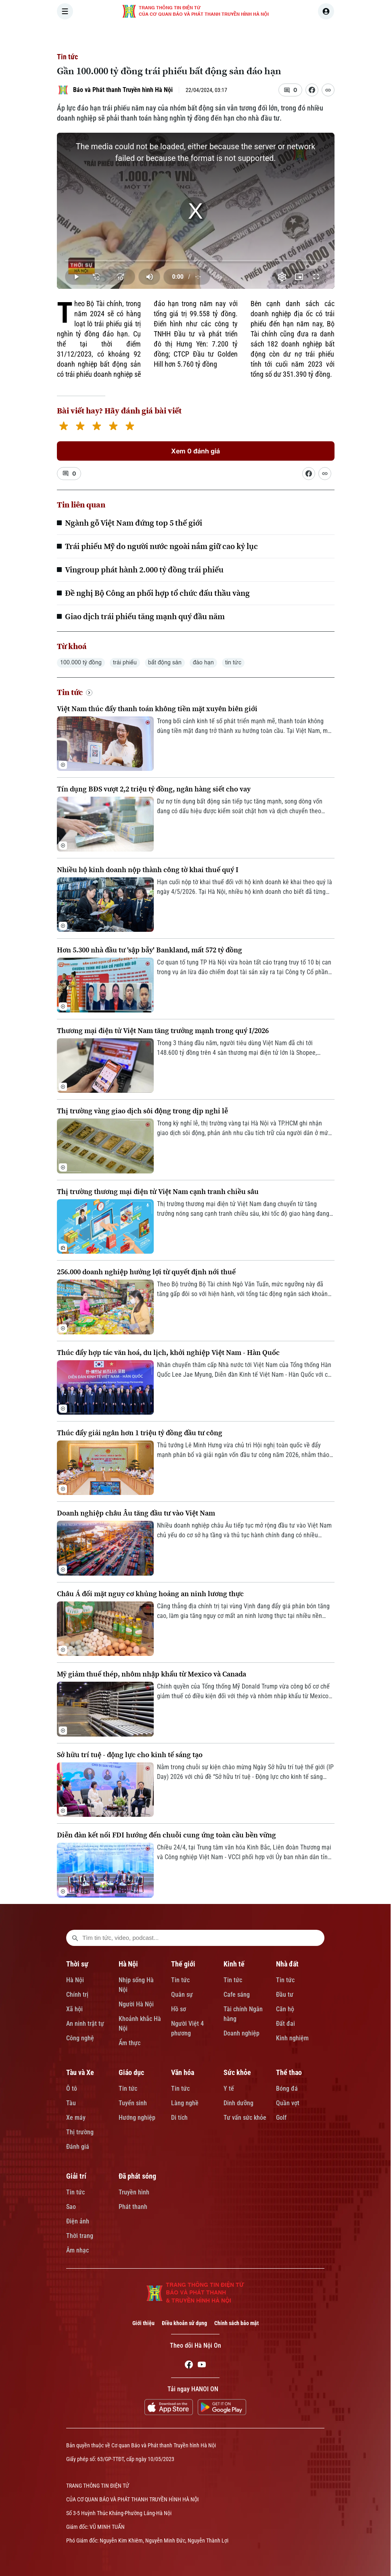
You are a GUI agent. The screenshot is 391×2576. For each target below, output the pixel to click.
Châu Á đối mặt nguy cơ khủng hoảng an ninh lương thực (150, 1593)
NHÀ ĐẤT (283, 34)
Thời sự (77, 1964)
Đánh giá (77, 2146)
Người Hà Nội (136, 2004)
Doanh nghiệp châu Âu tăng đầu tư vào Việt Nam (136, 1513)
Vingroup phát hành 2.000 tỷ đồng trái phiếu (144, 569)
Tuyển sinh (133, 2103)
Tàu (71, 2103)
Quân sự (182, 1994)
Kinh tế (234, 1964)
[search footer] (75, 1938)
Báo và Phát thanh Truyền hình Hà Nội (123, 90)
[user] (326, 11)
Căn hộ (285, 2009)
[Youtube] (202, 2365)
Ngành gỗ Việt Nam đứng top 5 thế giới (133, 522)
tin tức (233, 663)
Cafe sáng (237, 1994)
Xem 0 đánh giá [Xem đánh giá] (195, 451)
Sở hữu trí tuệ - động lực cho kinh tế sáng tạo (130, 1754)
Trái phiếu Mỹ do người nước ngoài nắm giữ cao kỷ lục (161, 546)
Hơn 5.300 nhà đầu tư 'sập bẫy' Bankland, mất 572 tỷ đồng (149, 949)
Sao (71, 2207)
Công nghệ (80, 2038)
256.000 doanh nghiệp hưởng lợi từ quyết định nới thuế (146, 1271)
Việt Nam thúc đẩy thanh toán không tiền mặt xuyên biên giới (157, 708)
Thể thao (289, 2072)
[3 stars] (96, 427)
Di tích (179, 2117)
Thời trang (79, 2236)
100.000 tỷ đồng (81, 663)
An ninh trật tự (85, 2023)
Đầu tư (284, 1994)
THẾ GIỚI (210, 34)
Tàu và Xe (80, 2072)
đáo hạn (203, 663)
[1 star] (63, 427)
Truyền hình (134, 2192)
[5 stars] (129, 427)
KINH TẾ (247, 34)
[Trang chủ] (111, 34)
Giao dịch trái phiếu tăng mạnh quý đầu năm (145, 616)
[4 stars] (113, 427)
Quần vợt (287, 2103)
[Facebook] (189, 2365)
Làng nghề (185, 2103)
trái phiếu (125, 663)
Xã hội (74, 2009)
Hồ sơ (178, 2009)
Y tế (229, 2088)
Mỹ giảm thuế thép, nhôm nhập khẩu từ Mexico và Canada (151, 1673)
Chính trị (77, 1994)
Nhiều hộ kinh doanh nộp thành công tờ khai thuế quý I (147, 869)
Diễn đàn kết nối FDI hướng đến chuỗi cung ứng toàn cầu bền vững (166, 1834)
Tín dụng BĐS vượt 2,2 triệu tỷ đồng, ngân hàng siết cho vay (154, 788)
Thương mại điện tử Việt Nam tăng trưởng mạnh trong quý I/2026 (163, 1030)
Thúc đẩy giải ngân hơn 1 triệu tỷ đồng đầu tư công (139, 1432)
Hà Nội (75, 1980)
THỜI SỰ (140, 34)
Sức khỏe (237, 2072)
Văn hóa (182, 2072)
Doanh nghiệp (241, 2033)
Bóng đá (287, 2088)
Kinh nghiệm (292, 2038)
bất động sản (165, 663)
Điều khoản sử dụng (184, 2323)
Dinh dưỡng (238, 2103)
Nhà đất (287, 1964)
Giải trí (76, 2176)
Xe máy (76, 2117)
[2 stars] (80, 427)
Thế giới (183, 1964)
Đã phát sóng (137, 2176)
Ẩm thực (129, 2043)
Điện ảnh (77, 2221)
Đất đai (285, 2023)
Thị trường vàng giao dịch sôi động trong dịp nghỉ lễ (142, 1110)
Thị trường (80, 2132)
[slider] (195, 260)
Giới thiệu (143, 2323)
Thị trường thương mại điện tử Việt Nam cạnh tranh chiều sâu (158, 1191)
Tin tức (67, 56)
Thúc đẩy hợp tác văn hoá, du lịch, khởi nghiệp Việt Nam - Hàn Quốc (168, 1352)
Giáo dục (131, 2072)
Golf (281, 2117)
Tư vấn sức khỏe (245, 2117)
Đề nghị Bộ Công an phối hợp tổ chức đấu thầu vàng (157, 593)
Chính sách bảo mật (236, 2323)
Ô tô (71, 2088)
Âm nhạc (77, 2250)
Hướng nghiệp (137, 2117)
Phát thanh (133, 2207)
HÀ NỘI (175, 34)
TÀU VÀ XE (323, 34)
